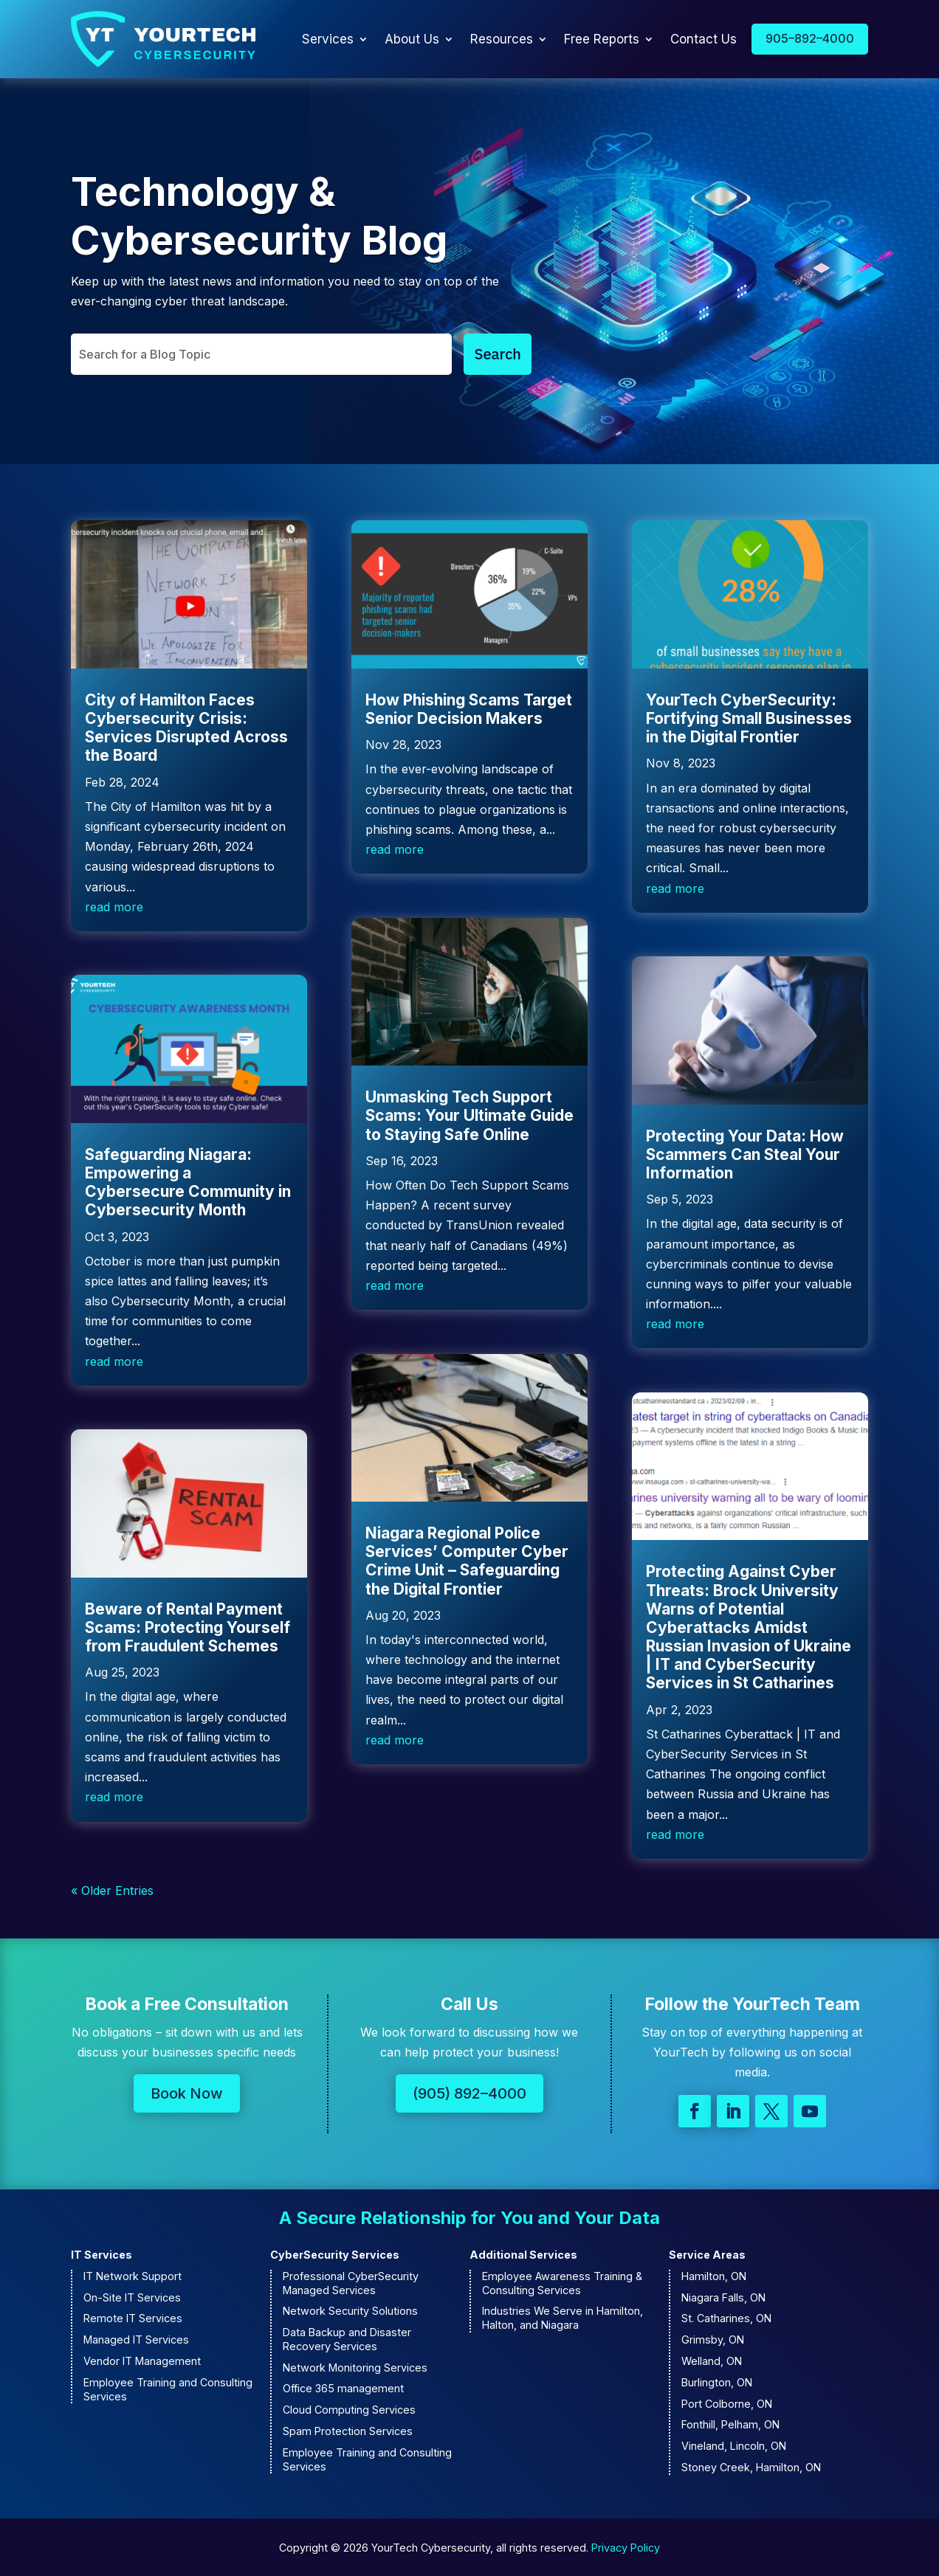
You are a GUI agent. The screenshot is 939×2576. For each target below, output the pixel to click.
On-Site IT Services (132, 2297)
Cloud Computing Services (349, 2409)
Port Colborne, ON (726, 2403)
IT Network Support (132, 2276)
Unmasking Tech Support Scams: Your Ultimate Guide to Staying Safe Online (469, 1115)
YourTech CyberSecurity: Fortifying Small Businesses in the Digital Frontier (749, 718)
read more (114, 906)
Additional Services (523, 2254)
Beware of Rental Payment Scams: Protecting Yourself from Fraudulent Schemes (187, 1627)
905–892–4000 (810, 38)
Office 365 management (343, 2388)
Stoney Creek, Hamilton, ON (751, 2467)
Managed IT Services (136, 2339)
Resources (501, 39)
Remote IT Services (132, 2318)
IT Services (101, 2254)
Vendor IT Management (142, 2361)
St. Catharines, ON (726, 2318)
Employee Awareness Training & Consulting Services (562, 2283)
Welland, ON (711, 2361)
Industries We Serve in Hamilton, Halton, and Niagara (562, 2317)
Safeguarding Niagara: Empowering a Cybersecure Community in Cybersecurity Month (188, 1182)
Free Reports (601, 39)
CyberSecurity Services (334, 2254)
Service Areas (707, 2254)
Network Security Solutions (350, 2310)
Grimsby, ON (712, 2339)
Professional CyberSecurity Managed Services (351, 2283)
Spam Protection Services (348, 2431)
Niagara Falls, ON (723, 2297)
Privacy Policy (625, 2547)
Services (328, 39)
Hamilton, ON (713, 2276)
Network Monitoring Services (355, 2367)
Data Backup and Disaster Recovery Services (347, 2339)
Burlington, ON (716, 2382)
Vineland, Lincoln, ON (733, 2445)
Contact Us (703, 39)
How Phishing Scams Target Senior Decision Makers (468, 709)
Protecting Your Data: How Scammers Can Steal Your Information (745, 1154)
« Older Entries (112, 1890)
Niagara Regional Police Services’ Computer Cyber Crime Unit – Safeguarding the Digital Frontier (466, 1561)
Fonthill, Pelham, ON (730, 2424)
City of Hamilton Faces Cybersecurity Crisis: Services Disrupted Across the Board (186, 728)
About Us (412, 39)
